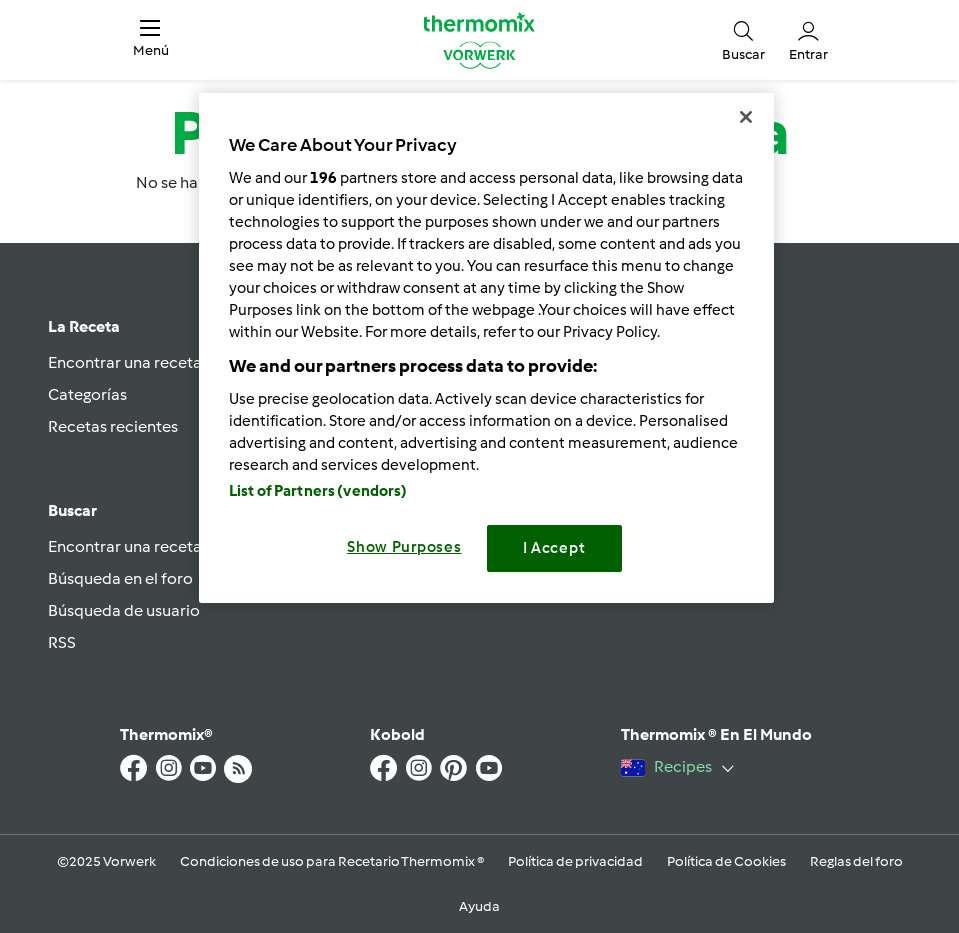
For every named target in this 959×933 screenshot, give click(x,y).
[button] (151, 40)
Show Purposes (404, 547)
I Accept (554, 548)
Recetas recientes (113, 426)
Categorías (87, 394)
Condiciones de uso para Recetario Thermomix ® (332, 861)
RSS (62, 642)
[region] (486, 347)
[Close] (746, 117)
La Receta (84, 326)
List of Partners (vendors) (318, 491)
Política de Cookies (726, 861)
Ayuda (479, 906)
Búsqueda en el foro (120, 578)
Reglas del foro (856, 861)
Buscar (72, 510)
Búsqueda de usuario (124, 610)
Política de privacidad (575, 861)
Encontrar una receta (125, 362)
